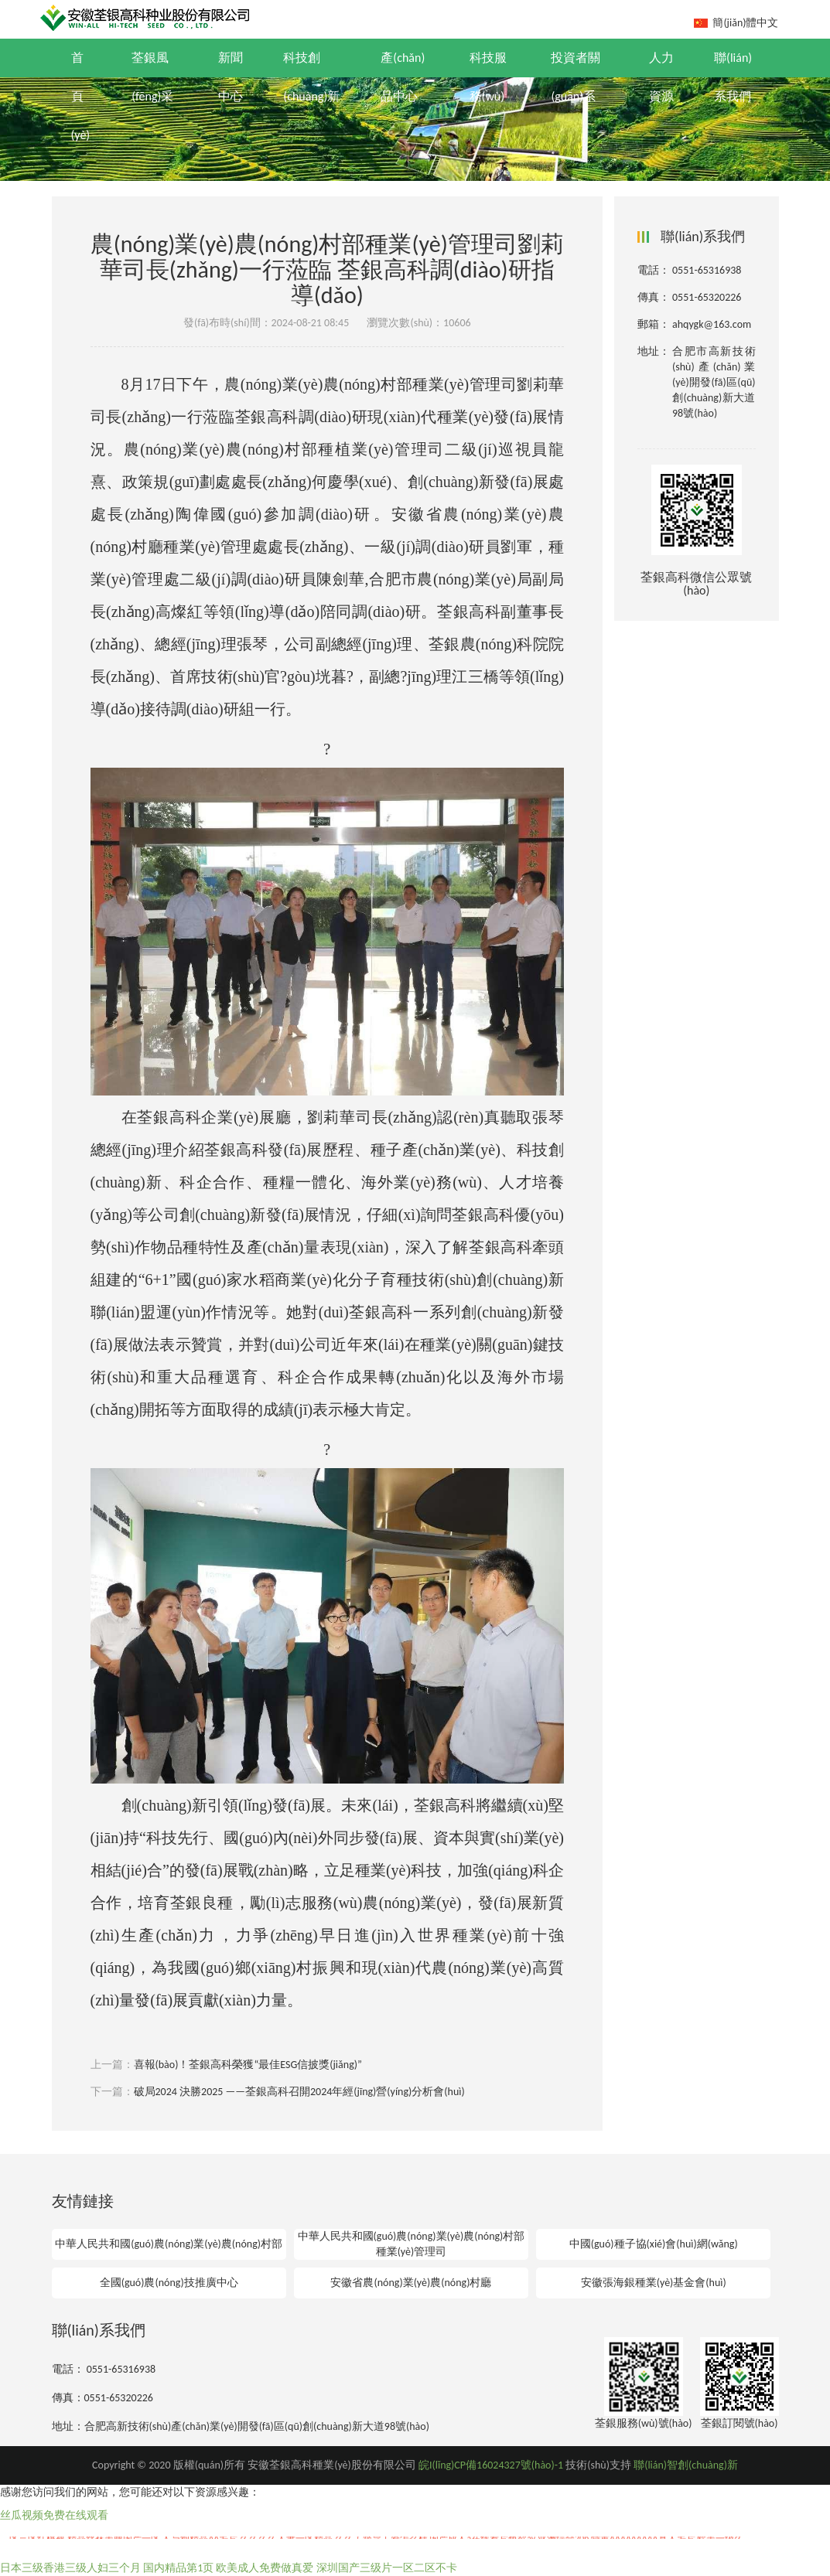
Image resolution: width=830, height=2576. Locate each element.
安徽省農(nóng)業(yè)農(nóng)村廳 (410, 2282)
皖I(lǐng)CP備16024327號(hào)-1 (490, 2465)
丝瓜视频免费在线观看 (54, 2515)
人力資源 (661, 77)
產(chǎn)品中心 (403, 77)
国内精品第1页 (178, 2567)
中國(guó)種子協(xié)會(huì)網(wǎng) (653, 2244)
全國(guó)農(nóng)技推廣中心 (169, 2282)
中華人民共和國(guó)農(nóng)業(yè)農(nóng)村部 (168, 2244)
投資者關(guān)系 (575, 77)
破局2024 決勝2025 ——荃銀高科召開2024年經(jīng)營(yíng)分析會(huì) (299, 2091)
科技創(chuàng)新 (311, 77)
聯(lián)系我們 (733, 77)
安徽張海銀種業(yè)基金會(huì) (653, 2282)
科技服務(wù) (488, 77)
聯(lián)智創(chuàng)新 (686, 2465)
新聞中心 (230, 77)
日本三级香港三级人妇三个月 (70, 2567)
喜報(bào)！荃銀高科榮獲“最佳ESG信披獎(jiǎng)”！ (248, 2064)
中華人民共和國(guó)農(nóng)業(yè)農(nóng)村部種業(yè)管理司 (411, 2244)
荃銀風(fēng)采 (152, 77)
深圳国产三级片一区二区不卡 (386, 2567)
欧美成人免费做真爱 (264, 2567)
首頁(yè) (81, 96)
